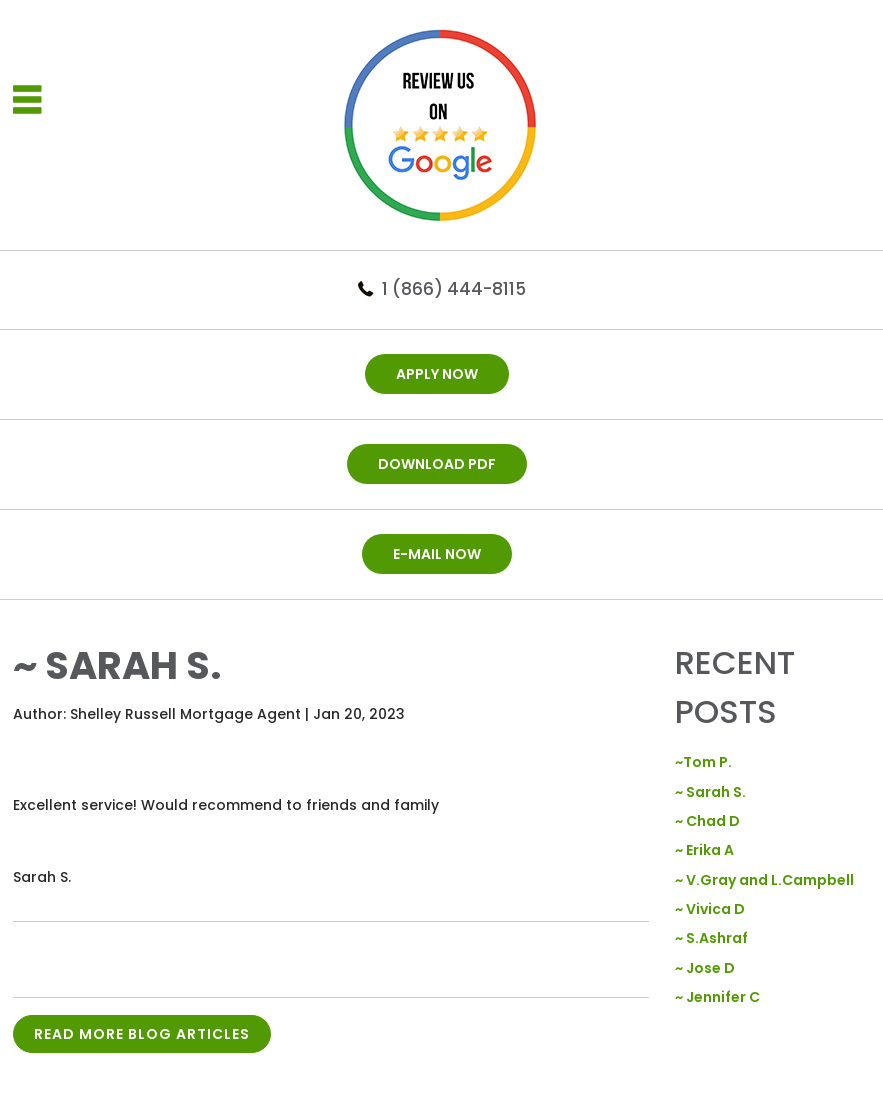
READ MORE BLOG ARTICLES (142, 1034)
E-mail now (437, 554)
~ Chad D (707, 821)
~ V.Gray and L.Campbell (764, 880)
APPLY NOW (437, 374)
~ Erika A (704, 850)
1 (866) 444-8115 (454, 289)
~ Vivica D (710, 909)
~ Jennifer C (717, 997)
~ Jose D (705, 968)
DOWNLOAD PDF (437, 464)
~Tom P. (703, 762)
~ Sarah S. (710, 792)
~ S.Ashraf (711, 938)
